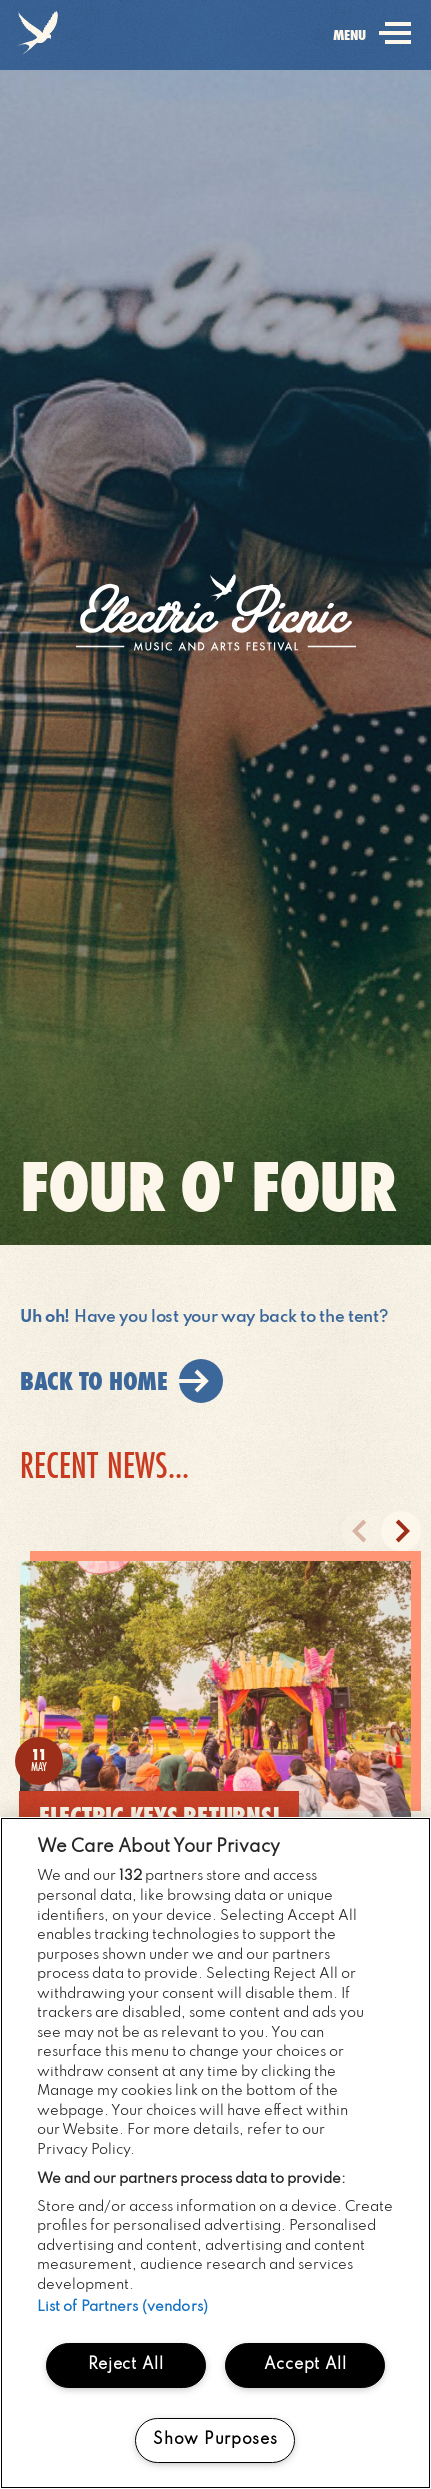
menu (368, 48)
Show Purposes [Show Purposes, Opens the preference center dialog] (215, 2440)
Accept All (305, 2365)
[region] (215, 2153)
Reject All (126, 2365)
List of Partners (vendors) (122, 2307)
